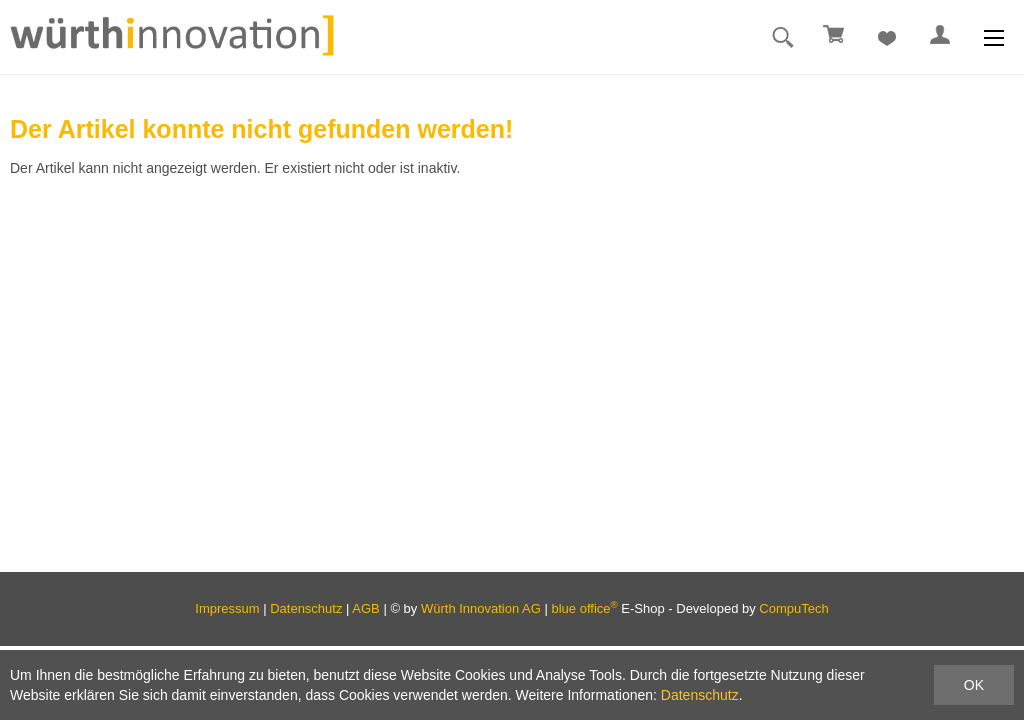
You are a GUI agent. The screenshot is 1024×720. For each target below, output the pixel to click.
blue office (585, 608)
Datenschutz (306, 608)
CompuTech (793, 608)
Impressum (227, 608)
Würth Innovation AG (481, 608)
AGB (365, 608)
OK (974, 685)
